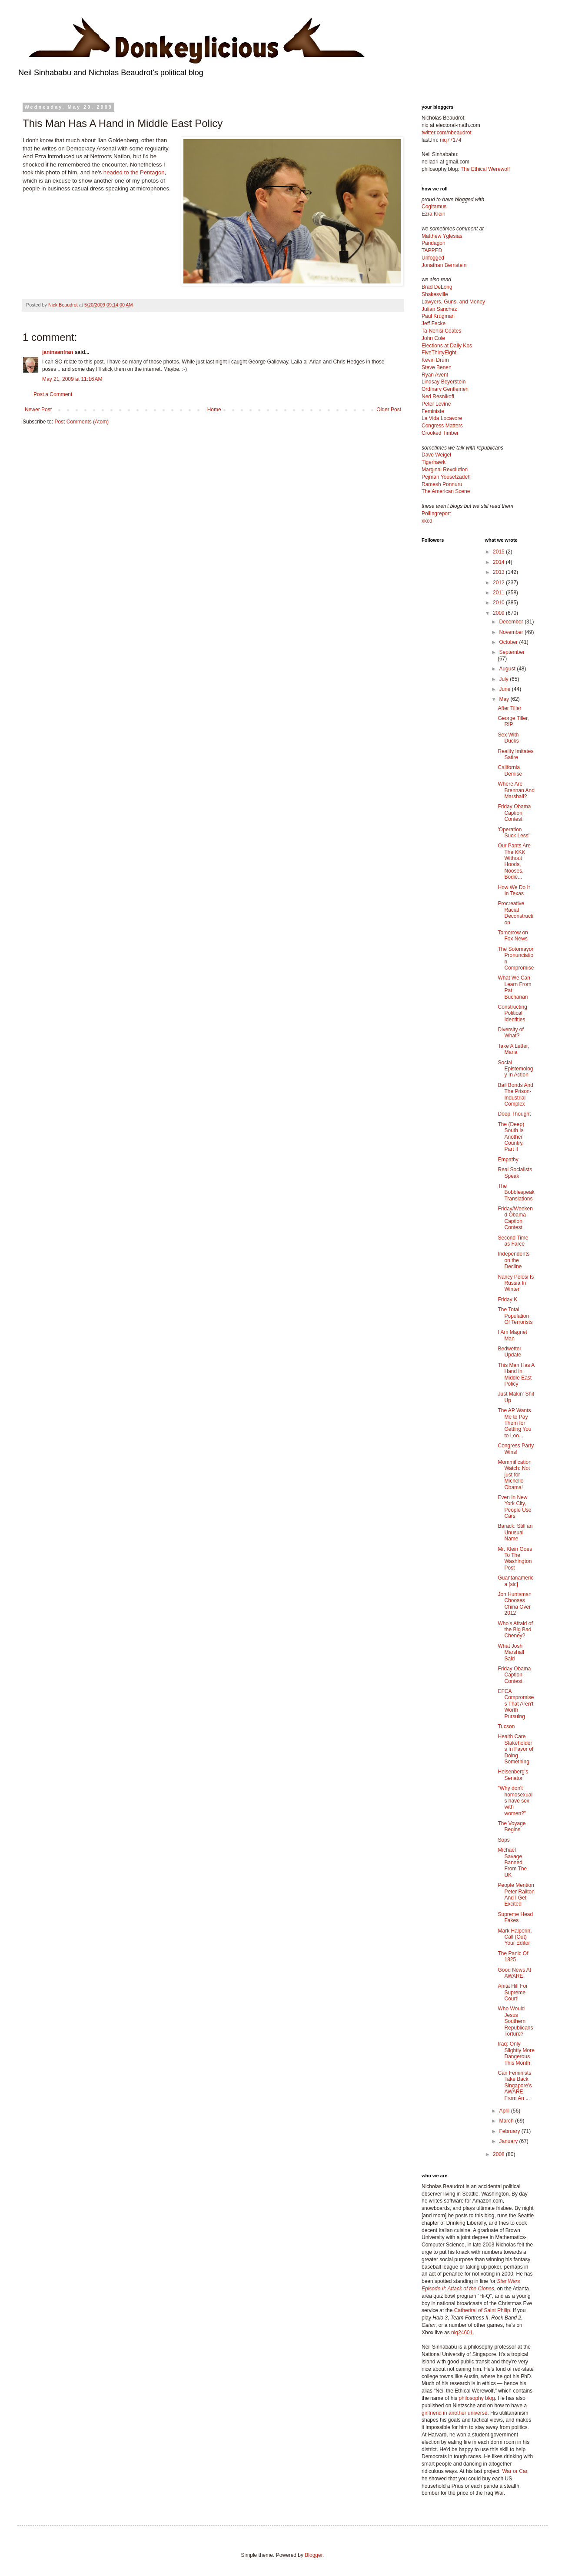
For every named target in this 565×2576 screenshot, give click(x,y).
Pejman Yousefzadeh (446, 477)
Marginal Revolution (445, 470)
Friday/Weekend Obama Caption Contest (515, 1218)
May (504, 699)
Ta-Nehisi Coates (441, 331)
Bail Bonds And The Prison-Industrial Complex (515, 1094)
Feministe (433, 411)
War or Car (514, 2471)
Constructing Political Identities (512, 1013)
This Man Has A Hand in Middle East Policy (516, 1374)
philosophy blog (477, 2398)
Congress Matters (442, 426)
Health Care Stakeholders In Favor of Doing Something (515, 1749)
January (509, 2141)
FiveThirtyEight (439, 353)
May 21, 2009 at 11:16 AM (72, 379)
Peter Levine (436, 404)
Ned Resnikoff (438, 396)
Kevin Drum (435, 360)
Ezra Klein (433, 214)
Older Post (388, 410)
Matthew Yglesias (442, 236)
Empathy (508, 1159)
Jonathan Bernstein (444, 265)
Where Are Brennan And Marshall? (516, 790)
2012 (499, 583)
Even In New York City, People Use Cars (514, 1506)
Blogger (313, 2555)
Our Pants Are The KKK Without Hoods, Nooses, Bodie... (514, 861)
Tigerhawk (433, 462)
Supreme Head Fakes (515, 1917)
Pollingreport (436, 513)
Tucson (506, 1726)
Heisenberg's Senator (513, 1775)
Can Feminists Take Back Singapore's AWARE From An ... (515, 2085)
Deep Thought (514, 1114)
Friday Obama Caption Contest (514, 812)
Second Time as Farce (513, 1241)
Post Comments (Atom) (81, 422)
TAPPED (432, 250)
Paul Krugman (438, 316)
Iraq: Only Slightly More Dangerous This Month (516, 2053)
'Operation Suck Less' (513, 832)
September (512, 652)
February (510, 2131)
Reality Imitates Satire (515, 754)
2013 (499, 572)
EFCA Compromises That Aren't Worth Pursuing (516, 1704)
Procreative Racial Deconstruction (515, 912)
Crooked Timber (440, 433)
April (505, 2111)
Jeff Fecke (433, 323)
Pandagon (433, 243)
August (508, 669)
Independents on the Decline (513, 1260)
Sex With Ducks (508, 738)
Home (214, 410)
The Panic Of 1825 (513, 1956)
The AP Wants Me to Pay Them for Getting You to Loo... (514, 1423)
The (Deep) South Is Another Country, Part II (511, 1137)
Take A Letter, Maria (513, 1049)
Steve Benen (437, 367)
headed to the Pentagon (134, 172)
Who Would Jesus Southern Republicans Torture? (515, 2021)
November (512, 632)
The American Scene (446, 491)
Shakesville (435, 294)
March (507, 2121)
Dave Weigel (436, 455)
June (505, 689)
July (504, 679)
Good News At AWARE (514, 1973)
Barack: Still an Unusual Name (515, 1532)
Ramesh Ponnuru (442, 484)
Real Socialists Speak (515, 1172)
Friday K (507, 1299)
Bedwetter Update (509, 1352)
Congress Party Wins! (516, 1449)
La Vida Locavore (442, 418)
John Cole (433, 338)
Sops (503, 1840)
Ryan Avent (435, 375)
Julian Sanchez (439, 309)
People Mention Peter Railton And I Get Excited (516, 1894)
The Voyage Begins (511, 1826)
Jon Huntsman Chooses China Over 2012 (514, 1603)
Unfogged (433, 258)
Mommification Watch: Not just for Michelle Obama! (514, 1474)
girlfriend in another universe (454, 2413)
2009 (499, 613)
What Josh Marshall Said (511, 1652)
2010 (499, 603)
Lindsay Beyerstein (443, 382)
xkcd (427, 521)
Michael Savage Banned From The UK (512, 1862)
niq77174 (450, 140)
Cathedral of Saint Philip (482, 2310)
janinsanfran (57, 352)
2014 (499, 562)
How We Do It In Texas (514, 890)
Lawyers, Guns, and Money (453, 302)
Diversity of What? (510, 1032)
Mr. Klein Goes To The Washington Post (515, 1558)
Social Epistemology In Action (515, 1069)
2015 (499, 552)
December (512, 622)
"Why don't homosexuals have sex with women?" (515, 1800)
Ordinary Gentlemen (445, 389)
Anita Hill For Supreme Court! (513, 1992)
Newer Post (38, 410)
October (509, 642)
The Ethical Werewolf (485, 169)
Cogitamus (434, 206)
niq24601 (461, 2332)
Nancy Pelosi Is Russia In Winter (516, 1283)
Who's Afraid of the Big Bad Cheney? (515, 1629)
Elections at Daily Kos (447, 346)
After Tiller (509, 708)
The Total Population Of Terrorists (515, 1315)
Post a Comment (52, 394)
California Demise (510, 770)
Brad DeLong (437, 287)
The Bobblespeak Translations (516, 1192)
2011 (499, 593)
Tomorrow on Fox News (513, 936)
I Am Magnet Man (512, 1335)
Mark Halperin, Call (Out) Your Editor (515, 1937)
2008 (499, 2154)
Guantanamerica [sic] (515, 1581)
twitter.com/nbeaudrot (447, 133)
